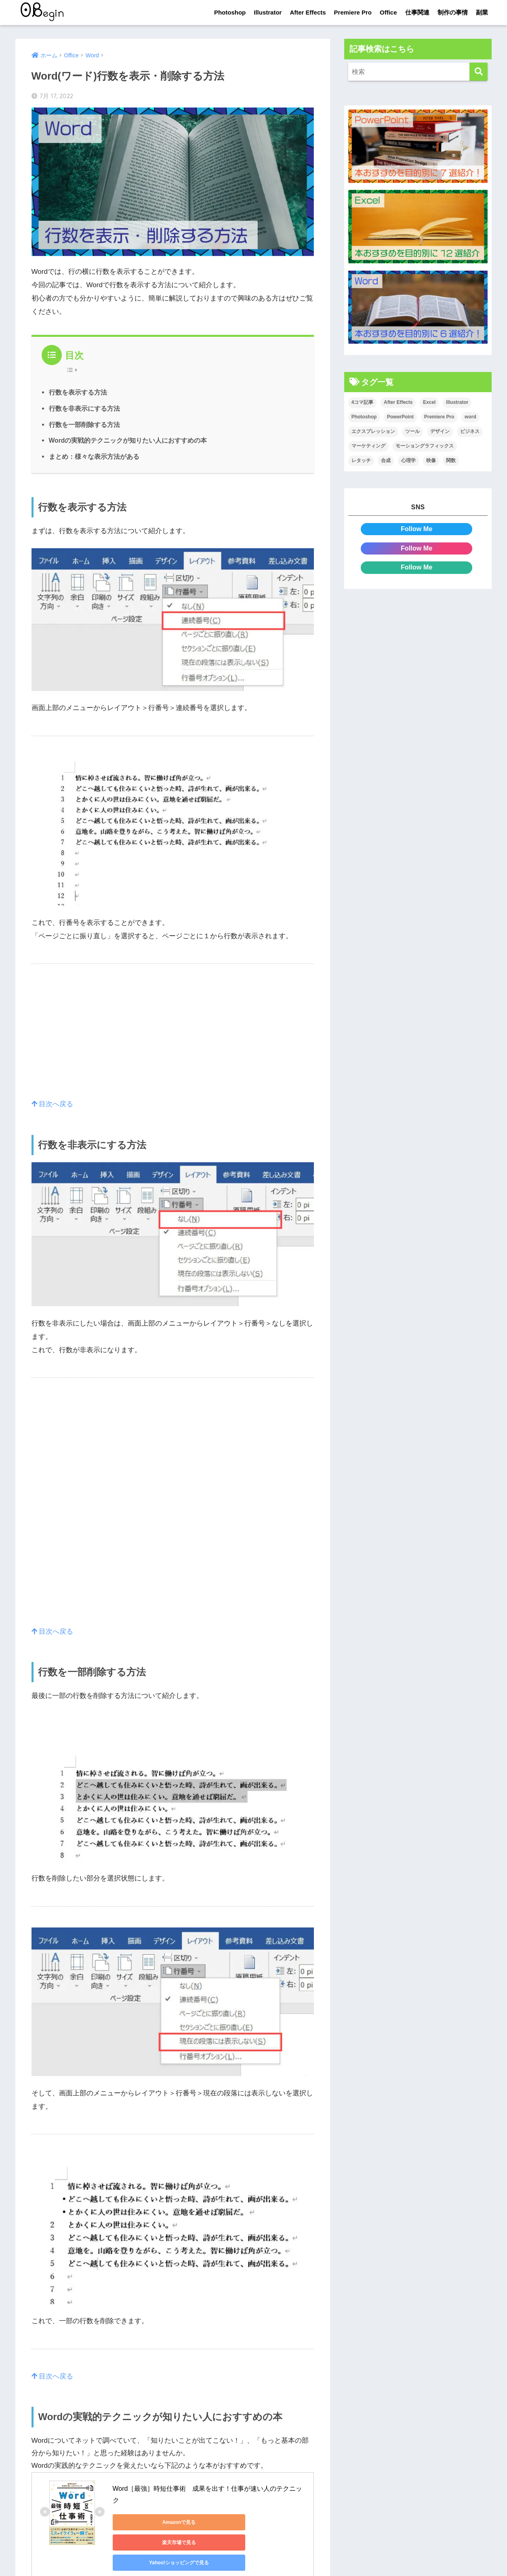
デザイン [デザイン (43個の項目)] (440, 432)
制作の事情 (453, 12)
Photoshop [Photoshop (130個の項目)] (364, 417)
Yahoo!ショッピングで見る (149, 2542)
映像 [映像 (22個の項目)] (431, 461)
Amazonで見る (149, 2522)
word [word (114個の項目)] (470, 417)
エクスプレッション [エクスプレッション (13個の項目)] (373, 432)
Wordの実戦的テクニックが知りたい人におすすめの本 (128, 440)
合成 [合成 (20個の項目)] (386, 461)
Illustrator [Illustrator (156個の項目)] (457, 403)
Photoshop (230, 12)
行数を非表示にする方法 (84, 408)
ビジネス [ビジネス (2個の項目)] (470, 432)
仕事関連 (417, 12)
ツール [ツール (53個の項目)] (412, 432)
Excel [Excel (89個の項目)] (429, 403)
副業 (482, 12)
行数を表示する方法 (78, 392)
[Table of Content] (74, 370)
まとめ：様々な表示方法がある (94, 456)
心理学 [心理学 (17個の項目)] (408, 461)
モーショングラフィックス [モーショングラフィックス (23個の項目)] (425, 446)
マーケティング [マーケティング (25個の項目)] (368, 446)
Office (388, 12)
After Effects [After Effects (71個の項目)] (398, 403)
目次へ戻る (53, 1104)
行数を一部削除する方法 (84, 424)
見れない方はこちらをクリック (80, 2569)
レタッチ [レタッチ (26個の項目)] (361, 461)
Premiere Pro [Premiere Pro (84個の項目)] (439, 417)
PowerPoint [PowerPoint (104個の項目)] (400, 417)
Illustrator (268, 12)
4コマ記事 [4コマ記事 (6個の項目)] (362, 403)
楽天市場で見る (226, 2522)
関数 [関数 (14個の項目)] (451, 461)
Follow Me (416, 529)
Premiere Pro (353, 12)
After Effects (308, 12)
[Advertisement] (173, 1041)
